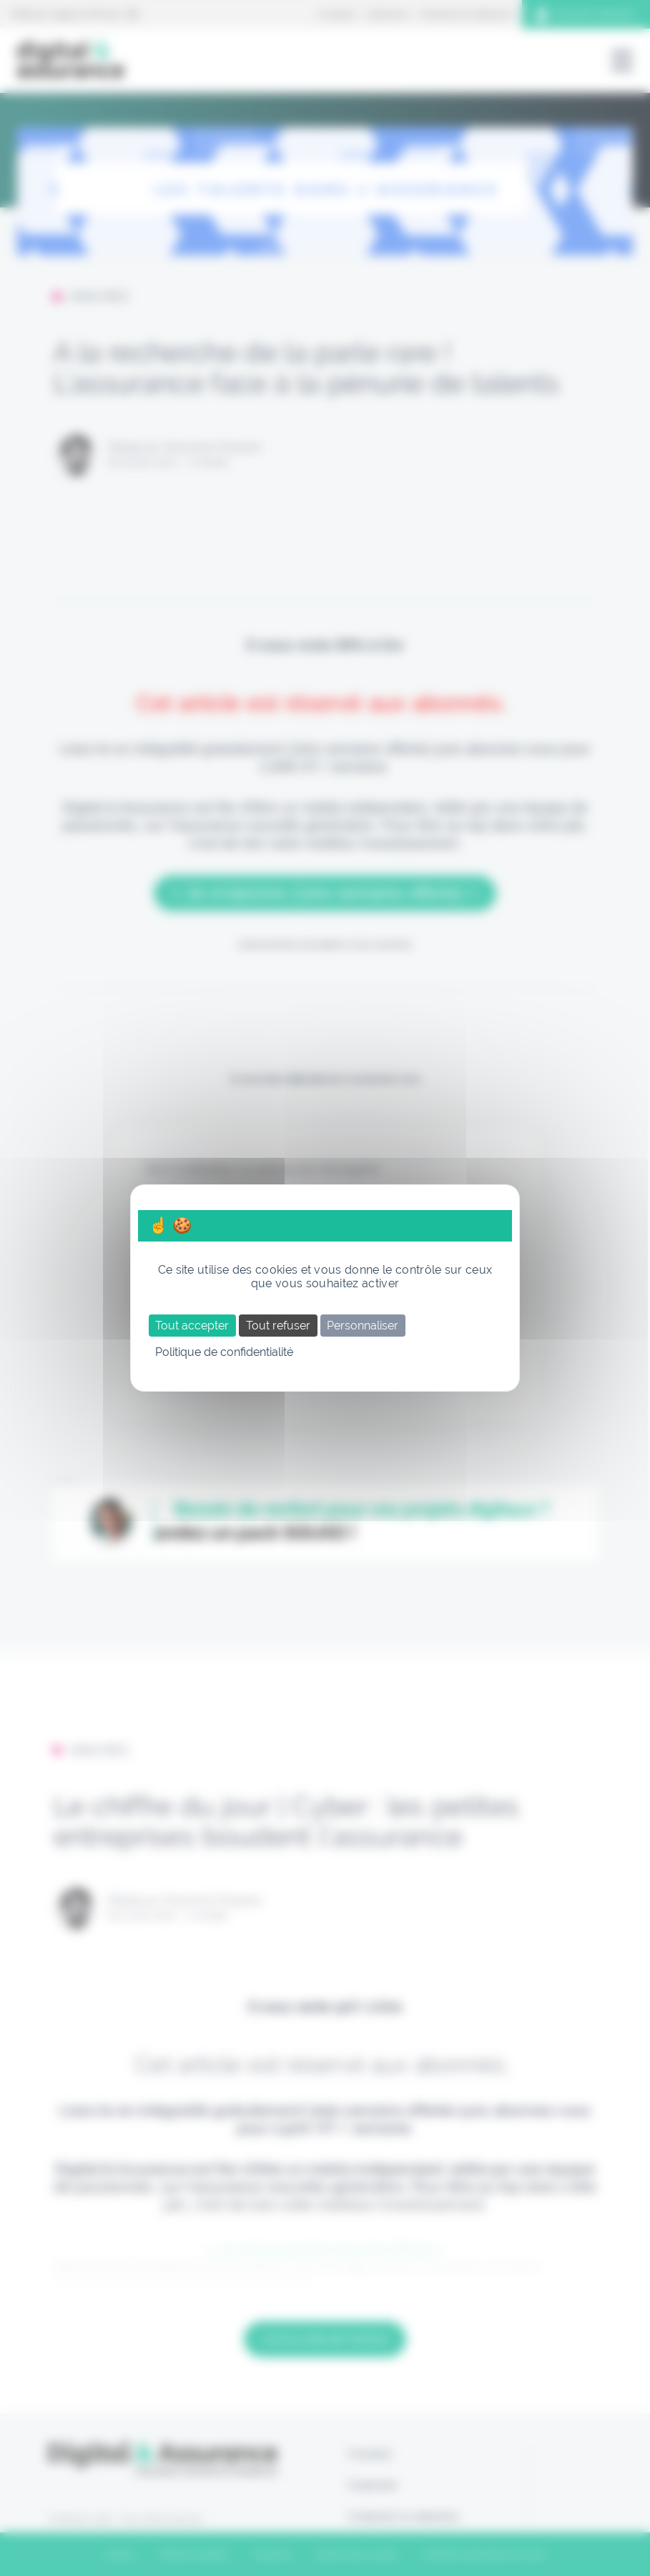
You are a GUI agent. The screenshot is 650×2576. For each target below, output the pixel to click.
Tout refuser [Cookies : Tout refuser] (278, 1325)
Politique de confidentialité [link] (224, 1352)
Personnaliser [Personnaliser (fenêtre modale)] (362, 1325)
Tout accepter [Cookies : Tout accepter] (192, 1325)
